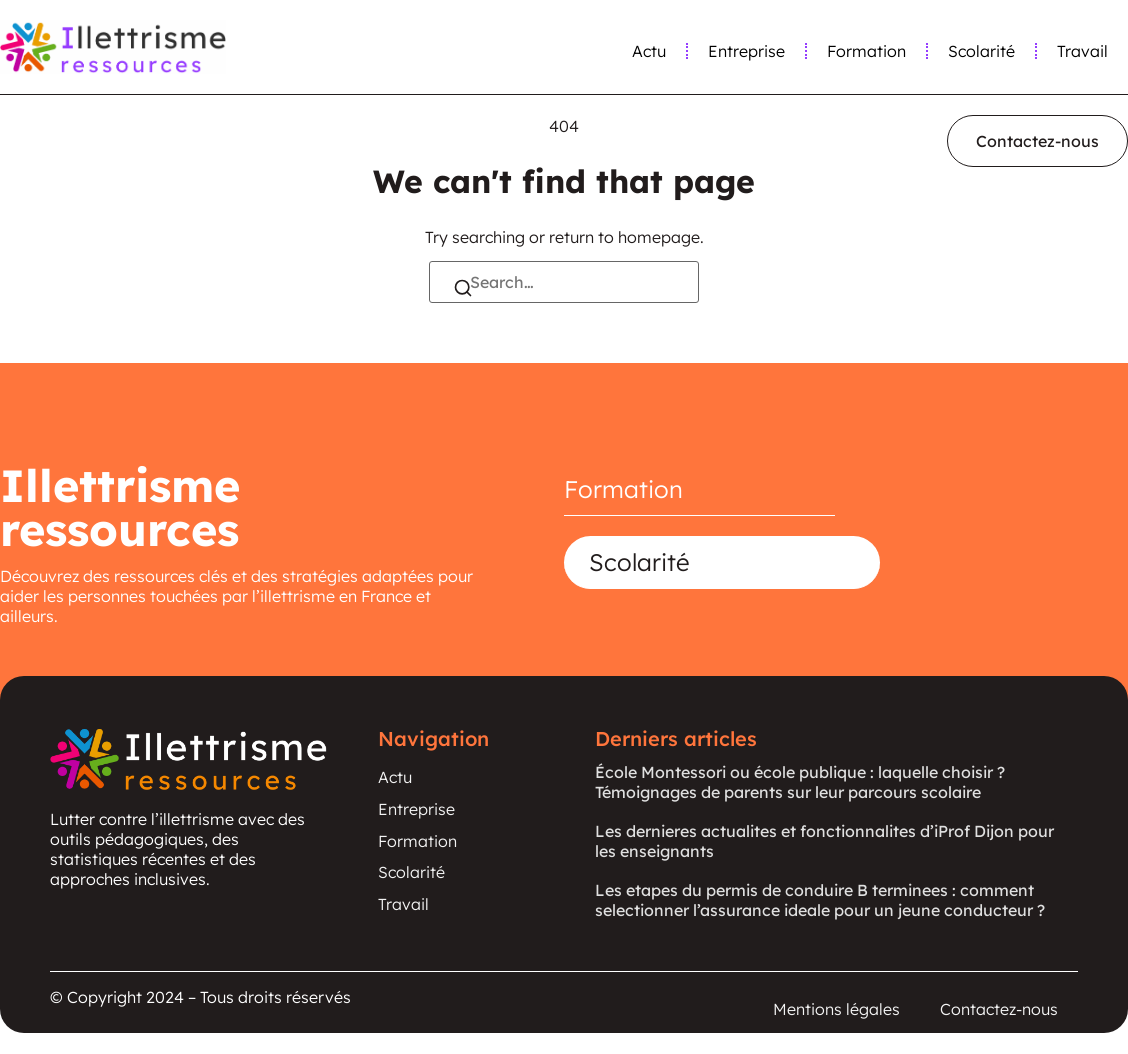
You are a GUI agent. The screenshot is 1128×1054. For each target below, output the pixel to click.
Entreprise (746, 51)
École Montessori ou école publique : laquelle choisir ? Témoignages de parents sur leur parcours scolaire (800, 782)
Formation (866, 51)
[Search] (463, 290)
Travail (1082, 51)
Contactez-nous (999, 1011)
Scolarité (981, 51)
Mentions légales (836, 1011)
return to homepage (624, 237)
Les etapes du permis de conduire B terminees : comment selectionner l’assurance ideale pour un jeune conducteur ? (820, 900)
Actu (649, 51)
